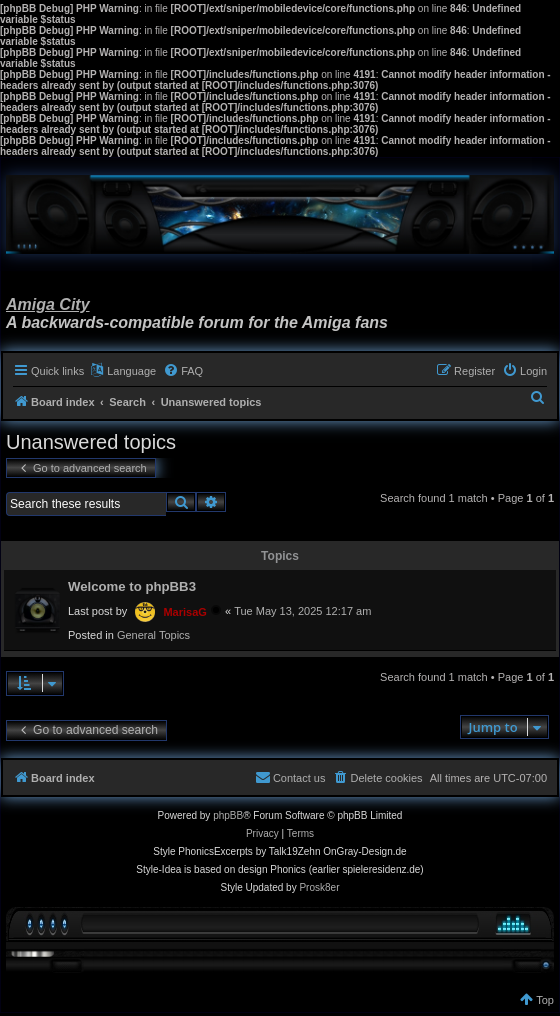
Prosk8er (319, 887)
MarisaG (184, 612)
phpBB (228, 815)
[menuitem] (183, 371)
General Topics (153, 635)
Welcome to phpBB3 (132, 586)
